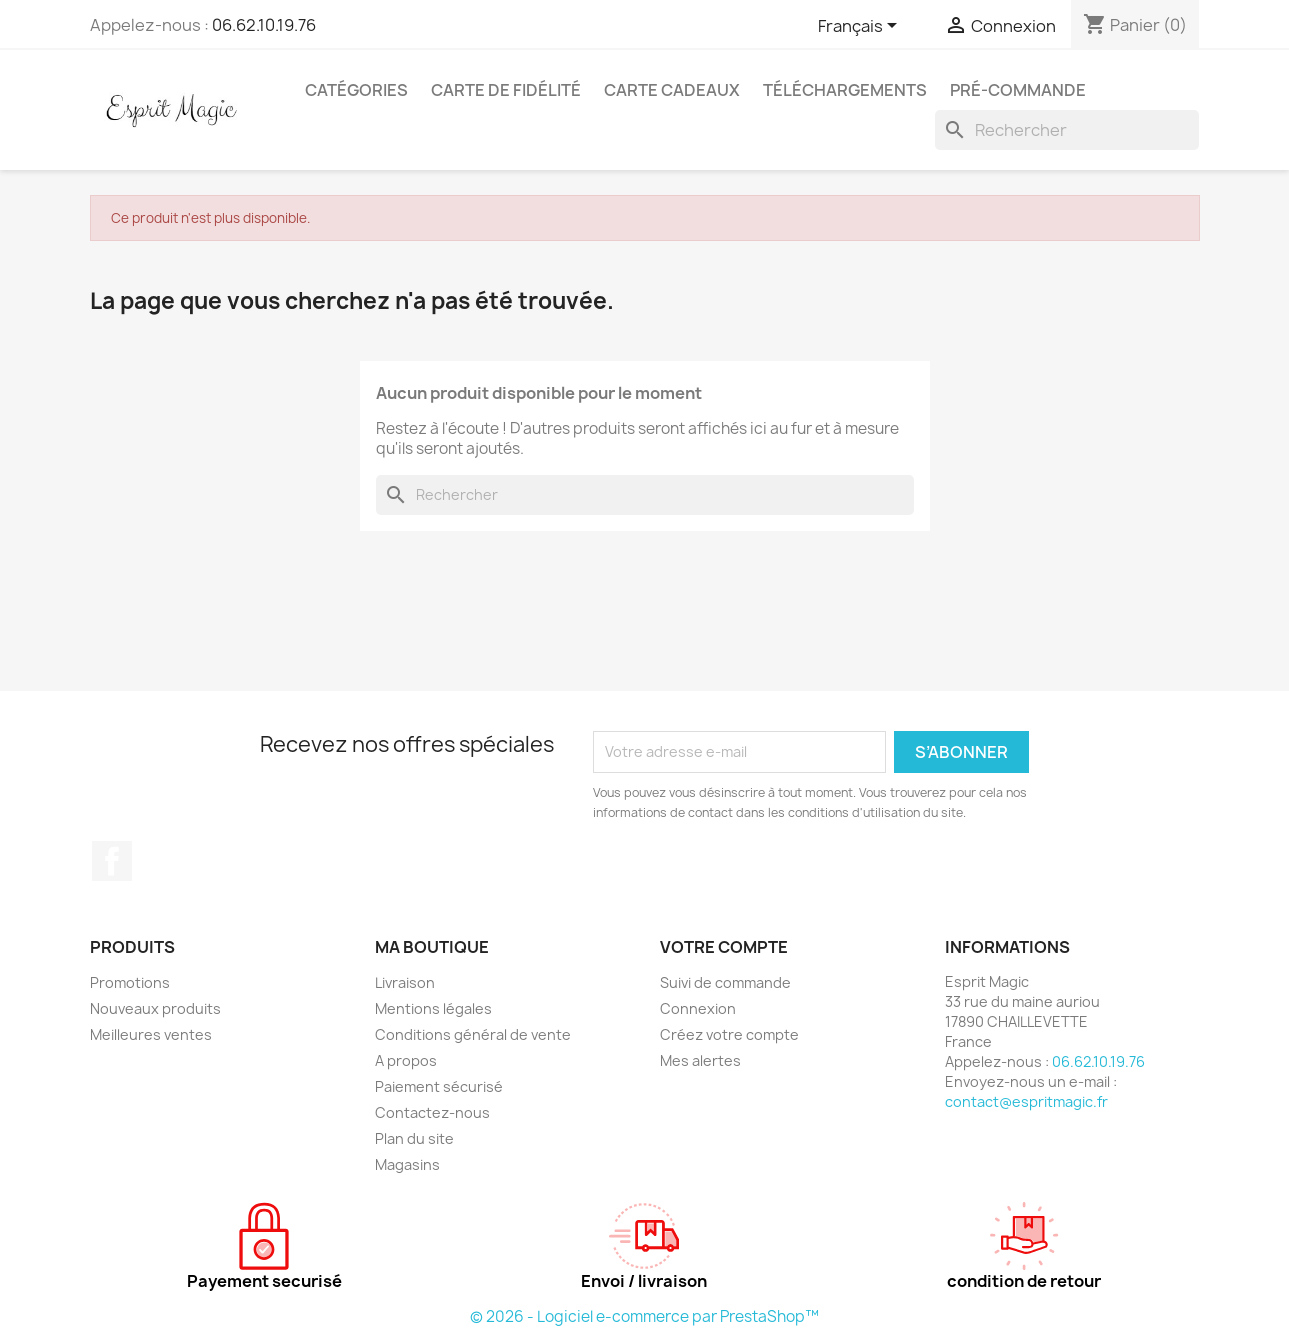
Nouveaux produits (155, 1008)
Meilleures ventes (151, 1034)
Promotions (130, 982)
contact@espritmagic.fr (1026, 1101)
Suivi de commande (725, 982)
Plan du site (414, 1138)
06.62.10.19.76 (264, 25)
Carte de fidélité (506, 90)
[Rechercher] (1067, 130)
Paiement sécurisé (439, 1086)
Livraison (405, 982)
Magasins (407, 1164)
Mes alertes (700, 1060)
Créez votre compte (729, 1034)
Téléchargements (845, 90)
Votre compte (724, 947)
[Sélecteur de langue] (861, 27)
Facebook (112, 861)
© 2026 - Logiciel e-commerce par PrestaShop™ (644, 1316)
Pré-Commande (1018, 90)
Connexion (698, 1008)
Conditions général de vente (473, 1034)
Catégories (356, 90)
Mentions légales (433, 1008)
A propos (406, 1060)
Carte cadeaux (672, 90)
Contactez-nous (432, 1112)
